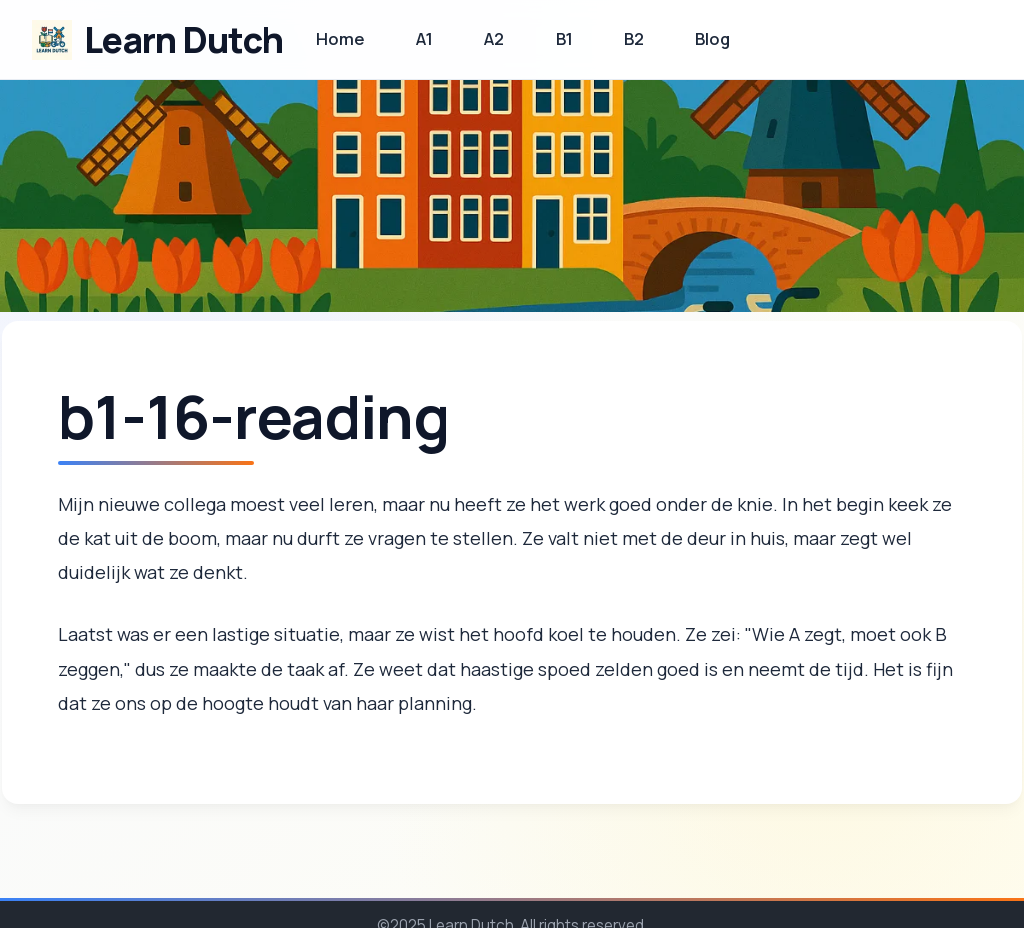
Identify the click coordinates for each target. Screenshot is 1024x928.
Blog (712, 38)
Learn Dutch (183, 39)
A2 (494, 38)
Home (340, 38)
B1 (564, 38)
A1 (424, 38)
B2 (634, 38)
